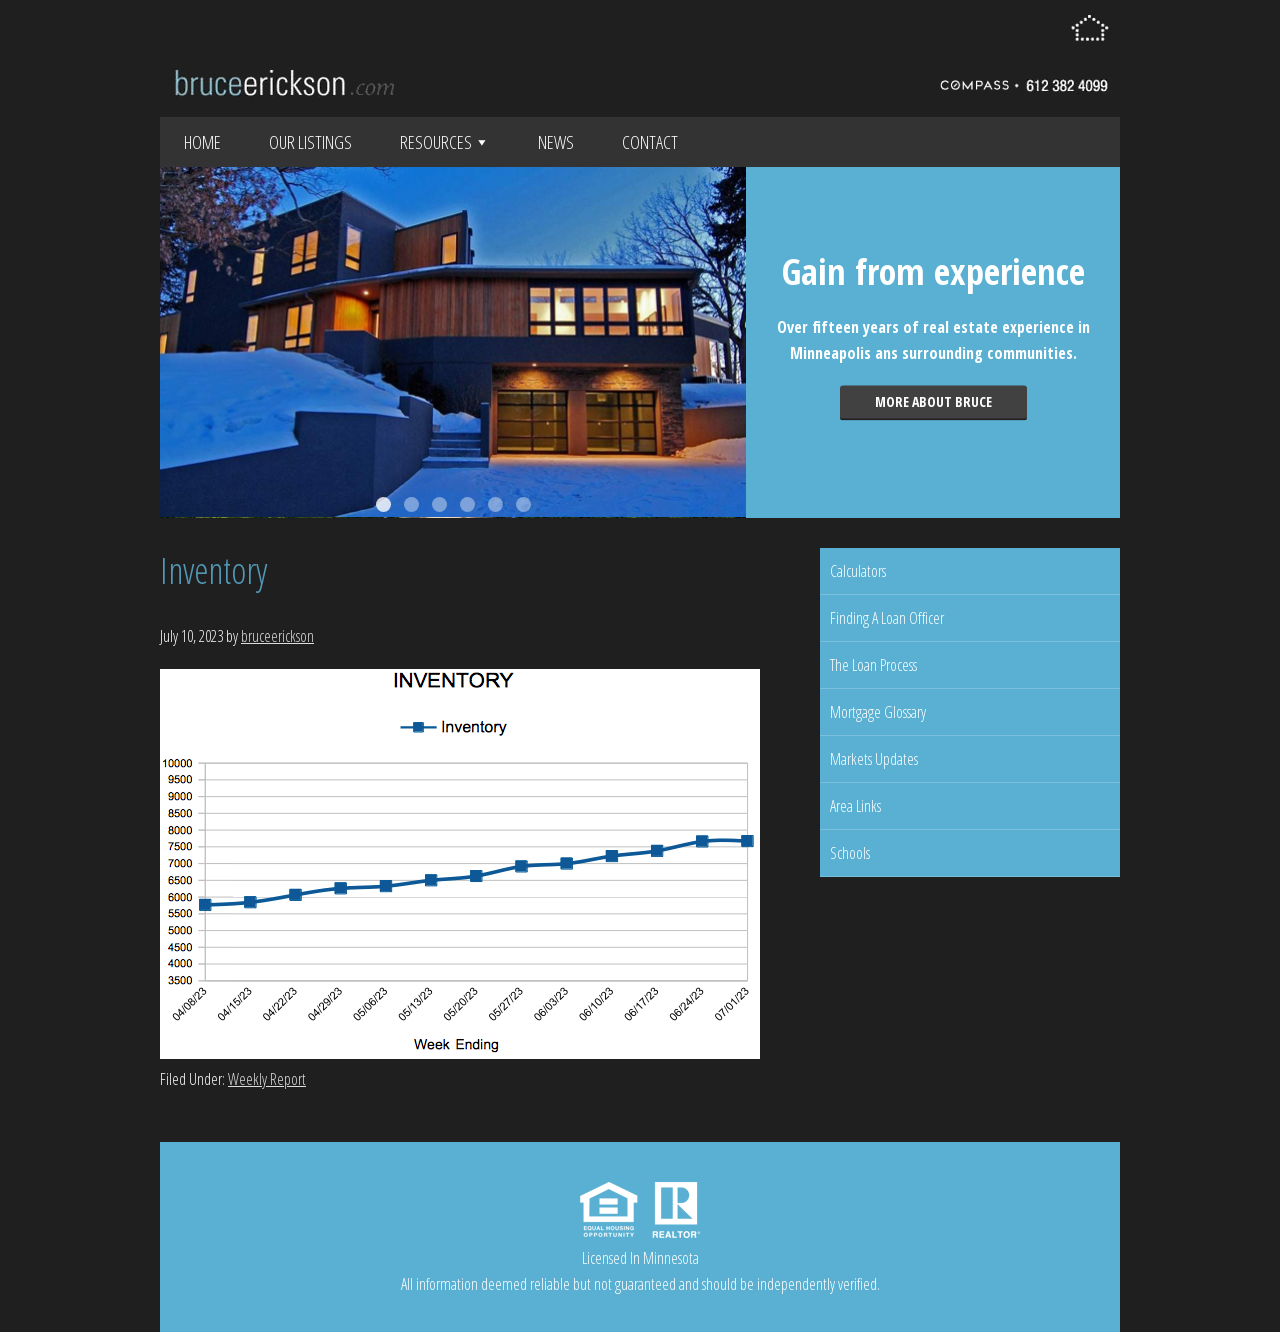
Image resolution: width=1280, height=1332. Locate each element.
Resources (445, 142)
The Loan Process (873, 665)
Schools (850, 853)
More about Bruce (933, 401)
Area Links (855, 806)
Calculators (858, 571)
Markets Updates (874, 759)
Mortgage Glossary (878, 712)
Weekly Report (267, 1079)
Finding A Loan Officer (887, 618)
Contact (650, 142)
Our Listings (310, 142)
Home (202, 142)
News (556, 142)
